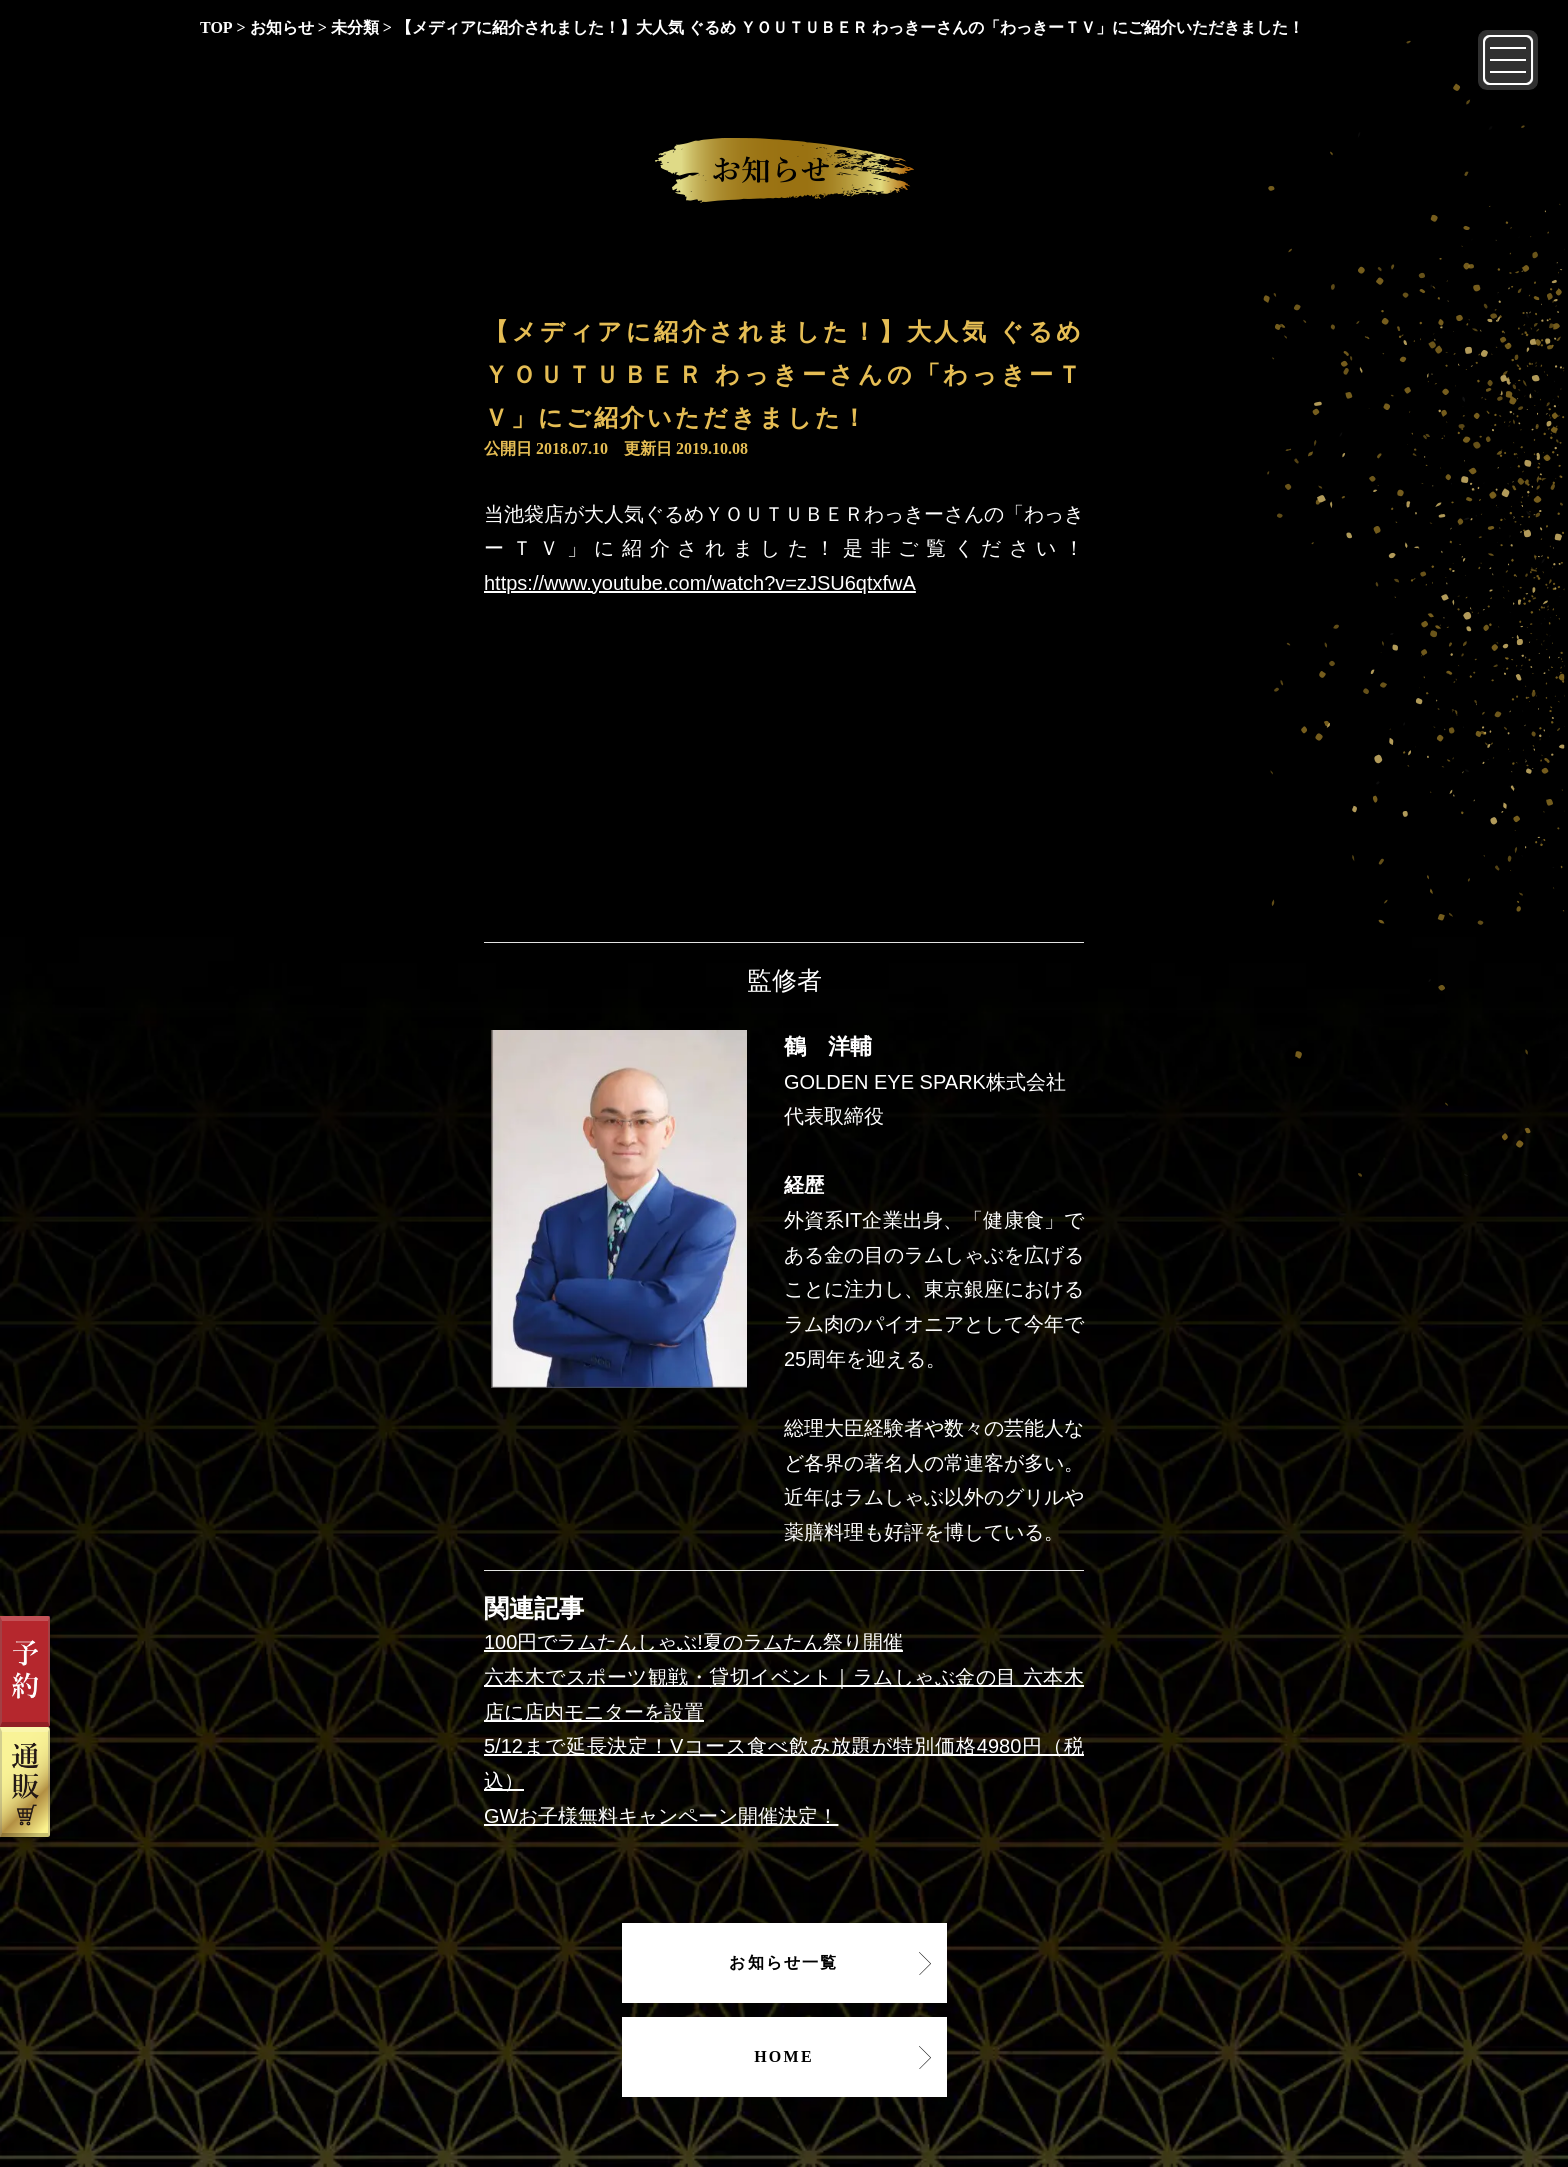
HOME (784, 2056)
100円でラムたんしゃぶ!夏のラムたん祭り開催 (693, 1642)
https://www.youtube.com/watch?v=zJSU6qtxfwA (700, 583)
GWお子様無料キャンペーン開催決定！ (661, 1816)
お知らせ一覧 (783, 1962)
